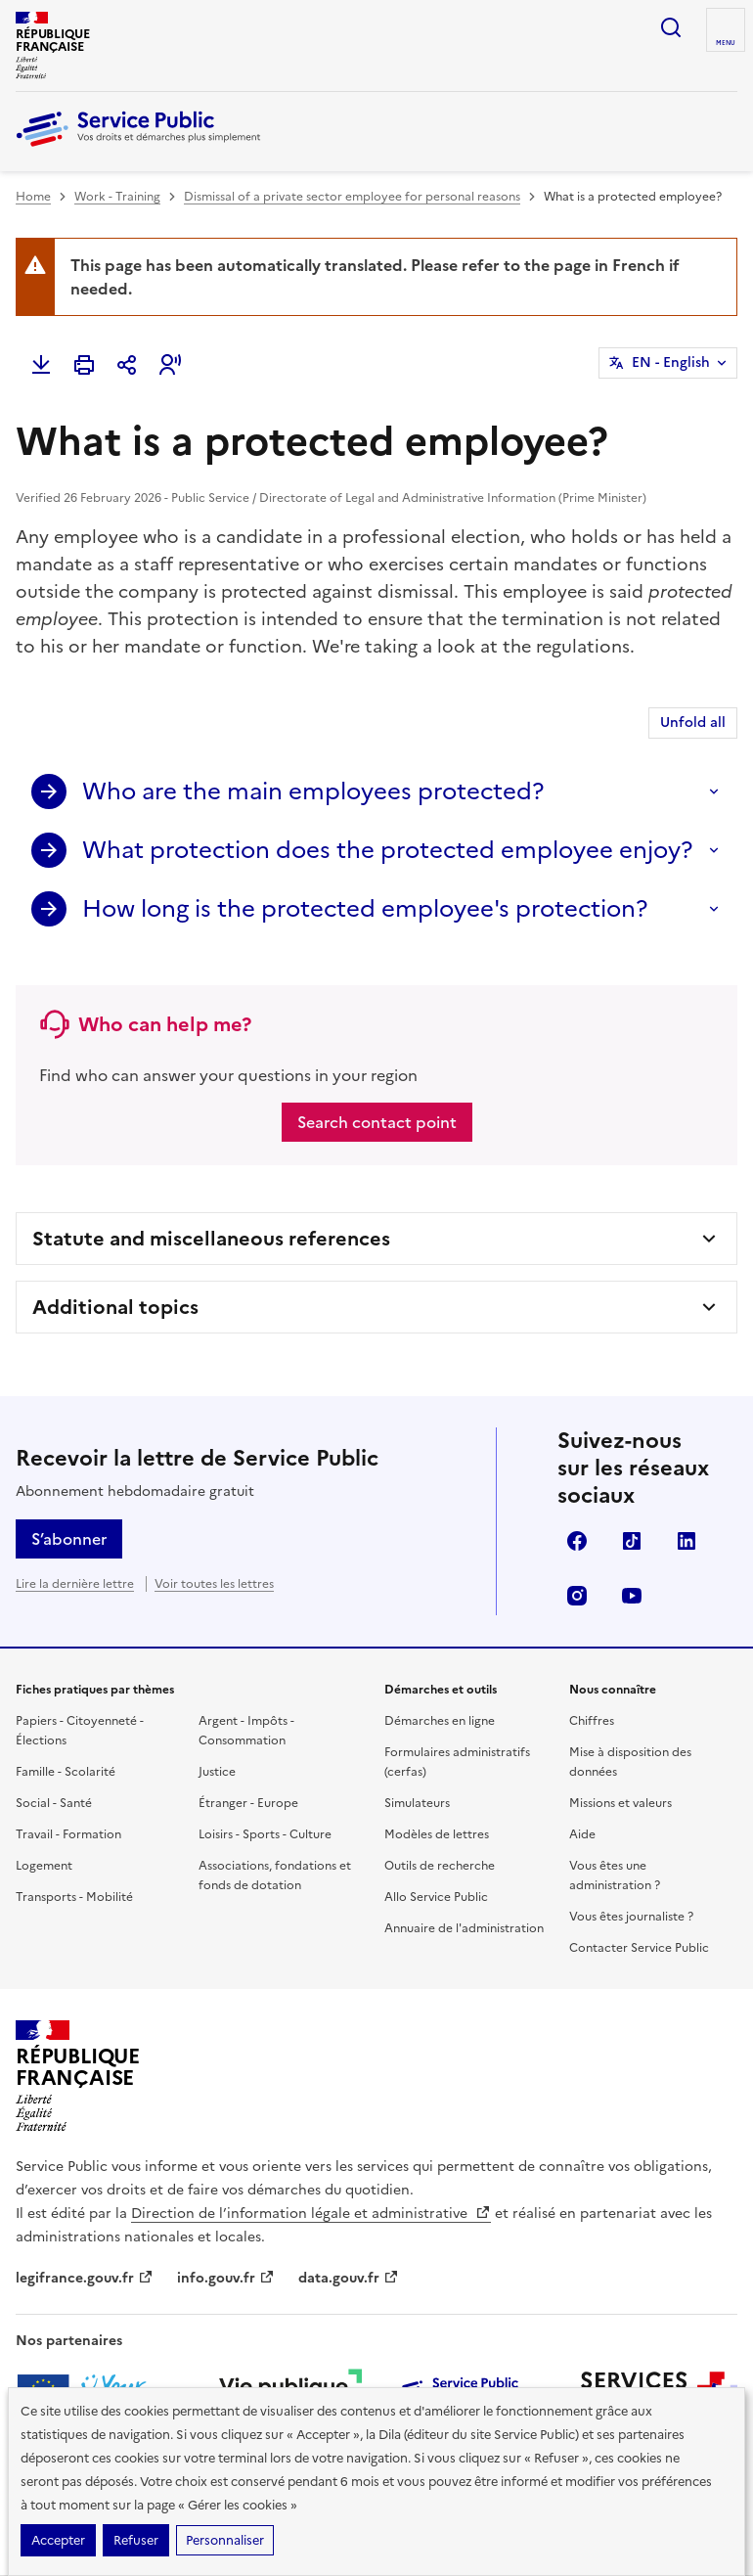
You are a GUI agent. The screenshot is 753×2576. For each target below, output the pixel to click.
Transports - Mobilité (74, 1897)
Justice (217, 1772)
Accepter (58, 2540)
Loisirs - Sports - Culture (265, 1834)
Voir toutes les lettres (214, 1584)
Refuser (135, 2540)
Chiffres (591, 1721)
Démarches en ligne (439, 1721)
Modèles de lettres (436, 1834)
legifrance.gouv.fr (85, 2278)
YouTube (631, 1595)
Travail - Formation (68, 1834)
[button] (170, 365)
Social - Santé (54, 1803)
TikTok (631, 1540)
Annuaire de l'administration (464, 1928)
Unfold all (693, 722)
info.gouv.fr (226, 2278)
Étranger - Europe (248, 1803)
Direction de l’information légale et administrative (311, 2213)
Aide (582, 1834)
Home (33, 196)
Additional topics (115, 1307)
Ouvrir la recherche (670, 27)
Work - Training (117, 196)
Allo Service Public (436, 1897)
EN (671, 363)
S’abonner (69, 1539)
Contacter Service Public (639, 1948)
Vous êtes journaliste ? (631, 1916)
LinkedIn (686, 1540)
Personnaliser (225, 2540)
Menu (725, 43)
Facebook (577, 1540)
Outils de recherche (439, 1866)
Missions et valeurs (620, 1803)
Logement (44, 1866)
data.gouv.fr (348, 2278)
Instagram (577, 1595)
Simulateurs (417, 1803)
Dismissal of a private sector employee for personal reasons (352, 196)
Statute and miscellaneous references (211, 1238)
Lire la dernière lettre (75, 1584)
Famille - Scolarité (65, 1772)
